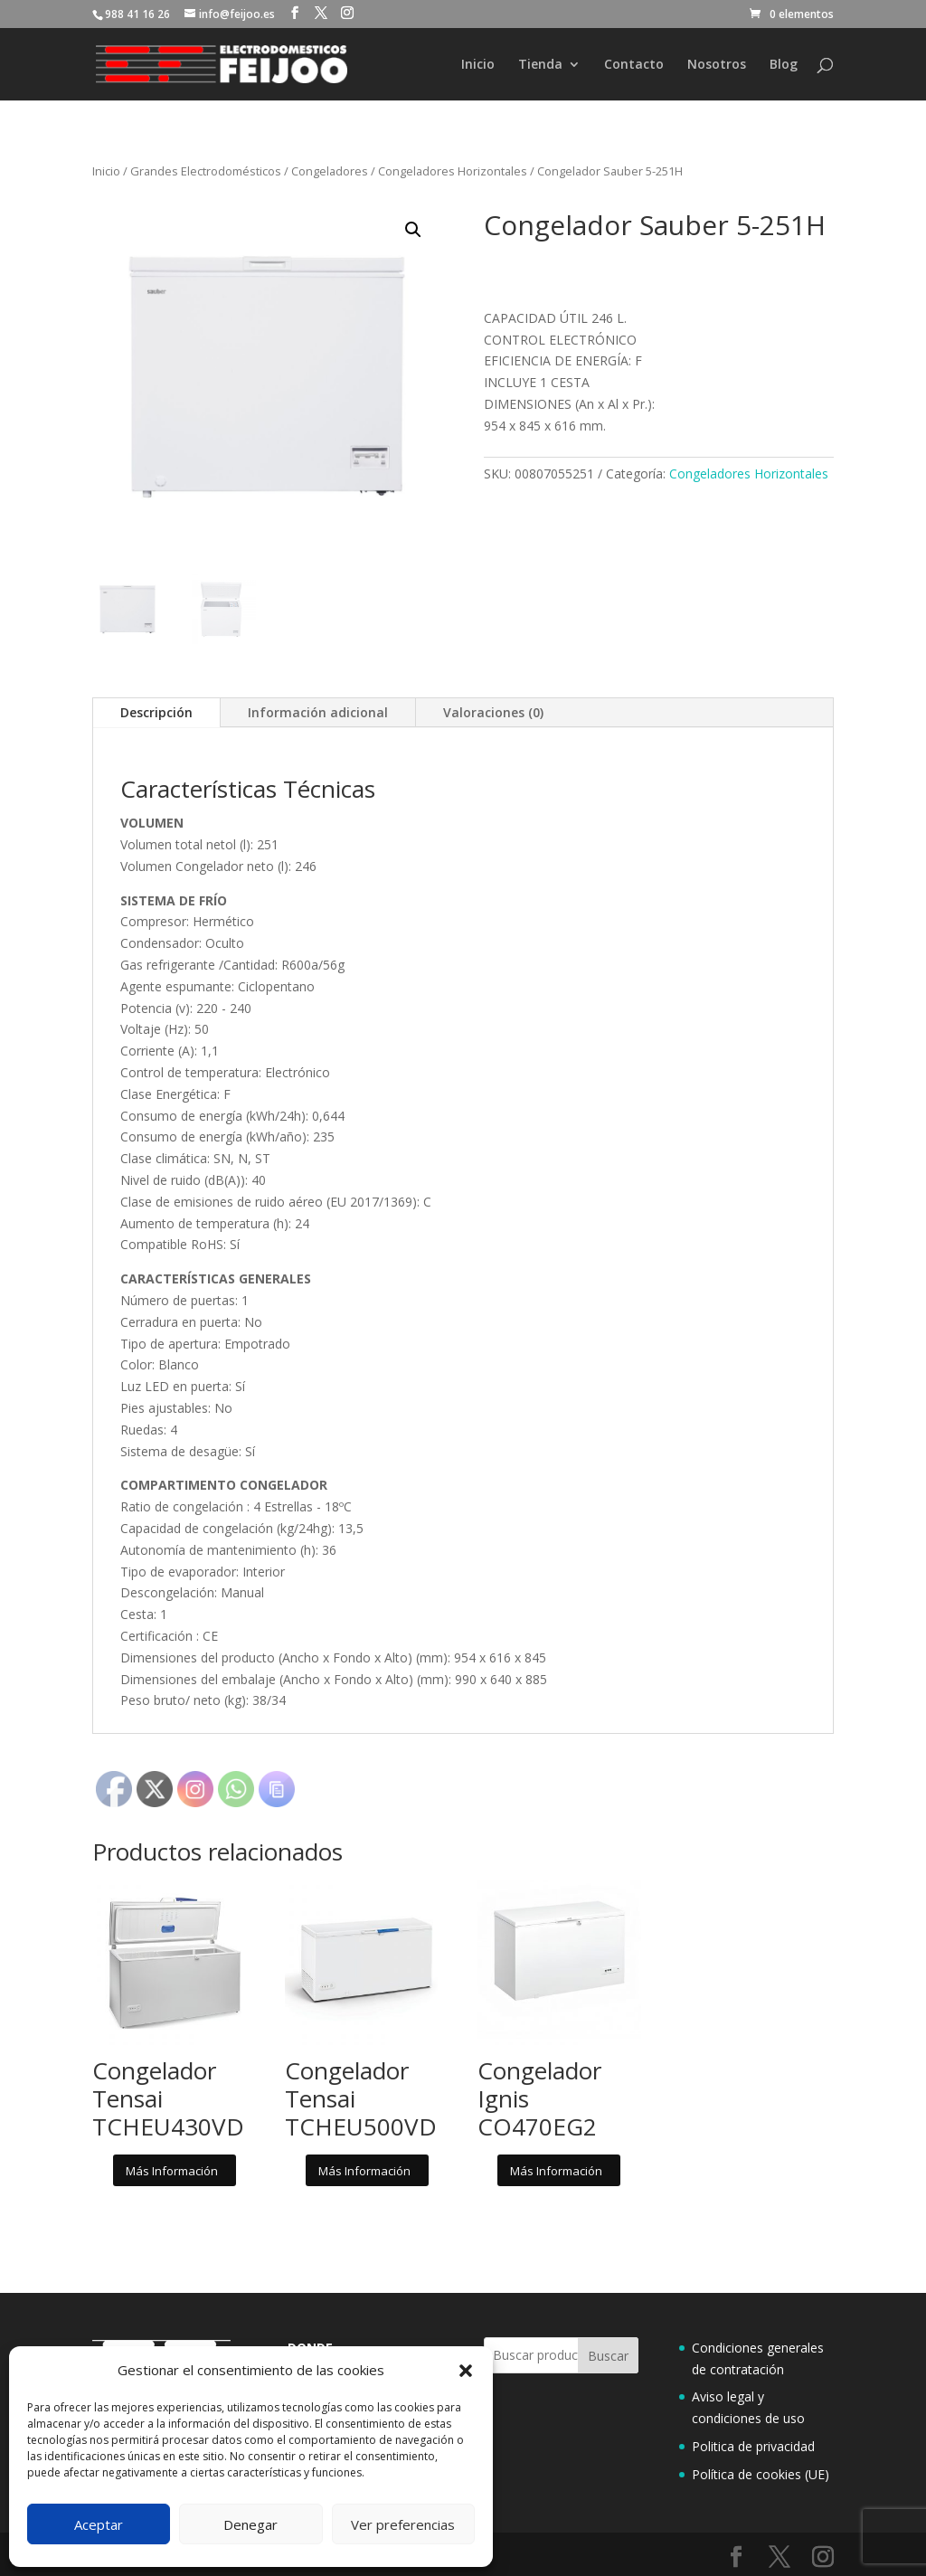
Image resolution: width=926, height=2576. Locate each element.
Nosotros (716, 65)
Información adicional (318, 712)
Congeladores (329, 171)
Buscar (608, 2355)
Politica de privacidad (753, 2446)
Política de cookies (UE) (760, 2474)
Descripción (156, 712)
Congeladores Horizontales (452, 171)
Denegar (250, 2524)
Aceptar (98, 2524)
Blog (784, 65)
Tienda (540, 65)
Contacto (634, 65)
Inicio (478, 65)
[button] (466, 2371)
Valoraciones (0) (493, 712)
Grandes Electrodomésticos (205, 171)
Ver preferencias (403, 2524)
